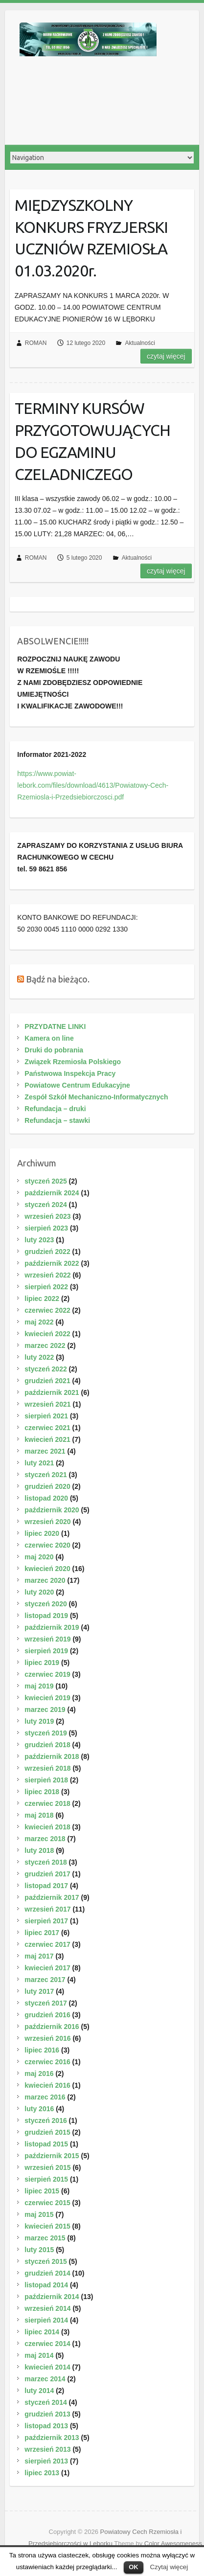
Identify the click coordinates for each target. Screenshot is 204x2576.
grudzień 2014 (47, 2273)
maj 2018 (38, 1815)
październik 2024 (51, 1193)
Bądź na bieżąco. (58, 979)
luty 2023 (39, 1240)
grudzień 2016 (47, 2015)
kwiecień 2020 (47, 1569)
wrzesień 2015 (47, 2167)
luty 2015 (39, 2250)
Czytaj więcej (169, 2567)
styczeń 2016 (45, 2120)
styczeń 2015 (45, 2261)
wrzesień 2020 (47, 1522)
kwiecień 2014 (47, 2367)
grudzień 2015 (47, 2132)
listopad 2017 (46, 1886)
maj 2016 (38, 2073)
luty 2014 (39, 2390)
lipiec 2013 (41, 2473)
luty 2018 (39, 1850)
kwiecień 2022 (47, 1334)
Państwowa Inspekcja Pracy (69, 1073)
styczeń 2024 (45, 1204)
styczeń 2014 (45, 2402)
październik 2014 (51, 2297)
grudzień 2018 (47, 1745)
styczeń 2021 (45, 1475)
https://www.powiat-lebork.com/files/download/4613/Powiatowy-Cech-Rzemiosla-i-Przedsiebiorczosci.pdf (92, 785)
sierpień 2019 (46, 1651)
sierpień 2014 (46, 2320)
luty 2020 (39, 1592)
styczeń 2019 (45, 1733)
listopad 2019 (46, 1615)
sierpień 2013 (46, 2461)
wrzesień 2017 (47, 1909)
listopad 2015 (46, 2144)
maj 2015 (38, 2214)
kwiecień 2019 (47, 1698)
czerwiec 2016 (47, 2062)
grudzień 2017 (47, 1874)
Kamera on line (48, 1038)
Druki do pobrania (53, 1050)
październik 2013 (51, 2437)
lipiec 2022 (41, 1298)
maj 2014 (38, 2355)
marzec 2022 (44, 1345)
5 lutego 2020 (84, 557)
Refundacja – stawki (57, 1120)
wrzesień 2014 (47, 2308)
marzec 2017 (44, 1979)
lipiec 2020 (41, 1533)
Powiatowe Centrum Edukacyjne (77, 1085)
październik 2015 (51, 2156)
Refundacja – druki (55, 1109)
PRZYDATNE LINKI (55, 1026)
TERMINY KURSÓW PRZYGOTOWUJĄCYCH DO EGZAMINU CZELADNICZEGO (92, 440)
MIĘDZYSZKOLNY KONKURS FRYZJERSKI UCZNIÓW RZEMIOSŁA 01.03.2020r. (91, 237)
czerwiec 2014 (47, 2344)
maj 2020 (38, 1557)
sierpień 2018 (46, 1780)
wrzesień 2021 (47, 1404)
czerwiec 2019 (47, 1674)
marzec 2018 (44, 1839)
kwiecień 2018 (47, 1827)
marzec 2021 (44, 1451)
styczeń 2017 (45, 2003)
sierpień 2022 (46, 1287)
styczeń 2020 (45, 1604)
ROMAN (36, 343)
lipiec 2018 (41, 1792)
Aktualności (140, 343)
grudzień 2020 (47, 1486)
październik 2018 (51, 1756)
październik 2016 (51, 2026)
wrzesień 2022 (47, 1275)
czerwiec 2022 (47, 1310)
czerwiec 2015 (47, 2203)
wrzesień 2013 (47, 2449)
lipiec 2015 (41, 2191)
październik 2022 (51, 1263)
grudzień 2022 (47, 1251)
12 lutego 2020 (86, 343)
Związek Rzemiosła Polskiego (72, 1062)
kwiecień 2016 (47, 2085)
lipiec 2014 (41, 2332)
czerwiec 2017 (47, 1944)
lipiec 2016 (41, 2050)
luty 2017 (39, 1991)
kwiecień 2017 (47, 1968)
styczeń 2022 (45, 1369)
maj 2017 (38, 1956)
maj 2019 (38, 1686)
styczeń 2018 (45, 1862)
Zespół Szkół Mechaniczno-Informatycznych (96, 1097)
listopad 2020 (46, 1498)
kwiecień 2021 (47, 1439)
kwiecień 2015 (47, 2226)
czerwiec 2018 (47, 1803)
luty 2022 (39, 1357)
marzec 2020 (44, 1580)
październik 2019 (51, 1627)
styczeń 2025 (45, 1181)
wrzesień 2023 (47, 1216)
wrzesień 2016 (47, 2038)
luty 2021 (39, 1463)
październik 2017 (51, 1897)
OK (133, 2567)
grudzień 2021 (47, 1381)
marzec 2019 (44, 1709)
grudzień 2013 (47, 2414)
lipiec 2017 (41, 1933)
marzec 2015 (44, 2238)
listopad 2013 (46, 2426)
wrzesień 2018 (47, 1768)
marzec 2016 (44, 2097)
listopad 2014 (46, 2285)
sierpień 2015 (46, 2179)
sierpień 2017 (46, 1921)
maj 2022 (38, 1322)
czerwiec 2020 (47, 1545)
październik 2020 (51, 1510)
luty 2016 (39, 2109)
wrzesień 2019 (47, 1639)
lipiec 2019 (41, 1662)
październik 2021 (51, 1392)
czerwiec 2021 (47, 1428)
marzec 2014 (44, 2379)
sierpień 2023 (46, 1228)
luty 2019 (39, 1721)
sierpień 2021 (46, 1416)
